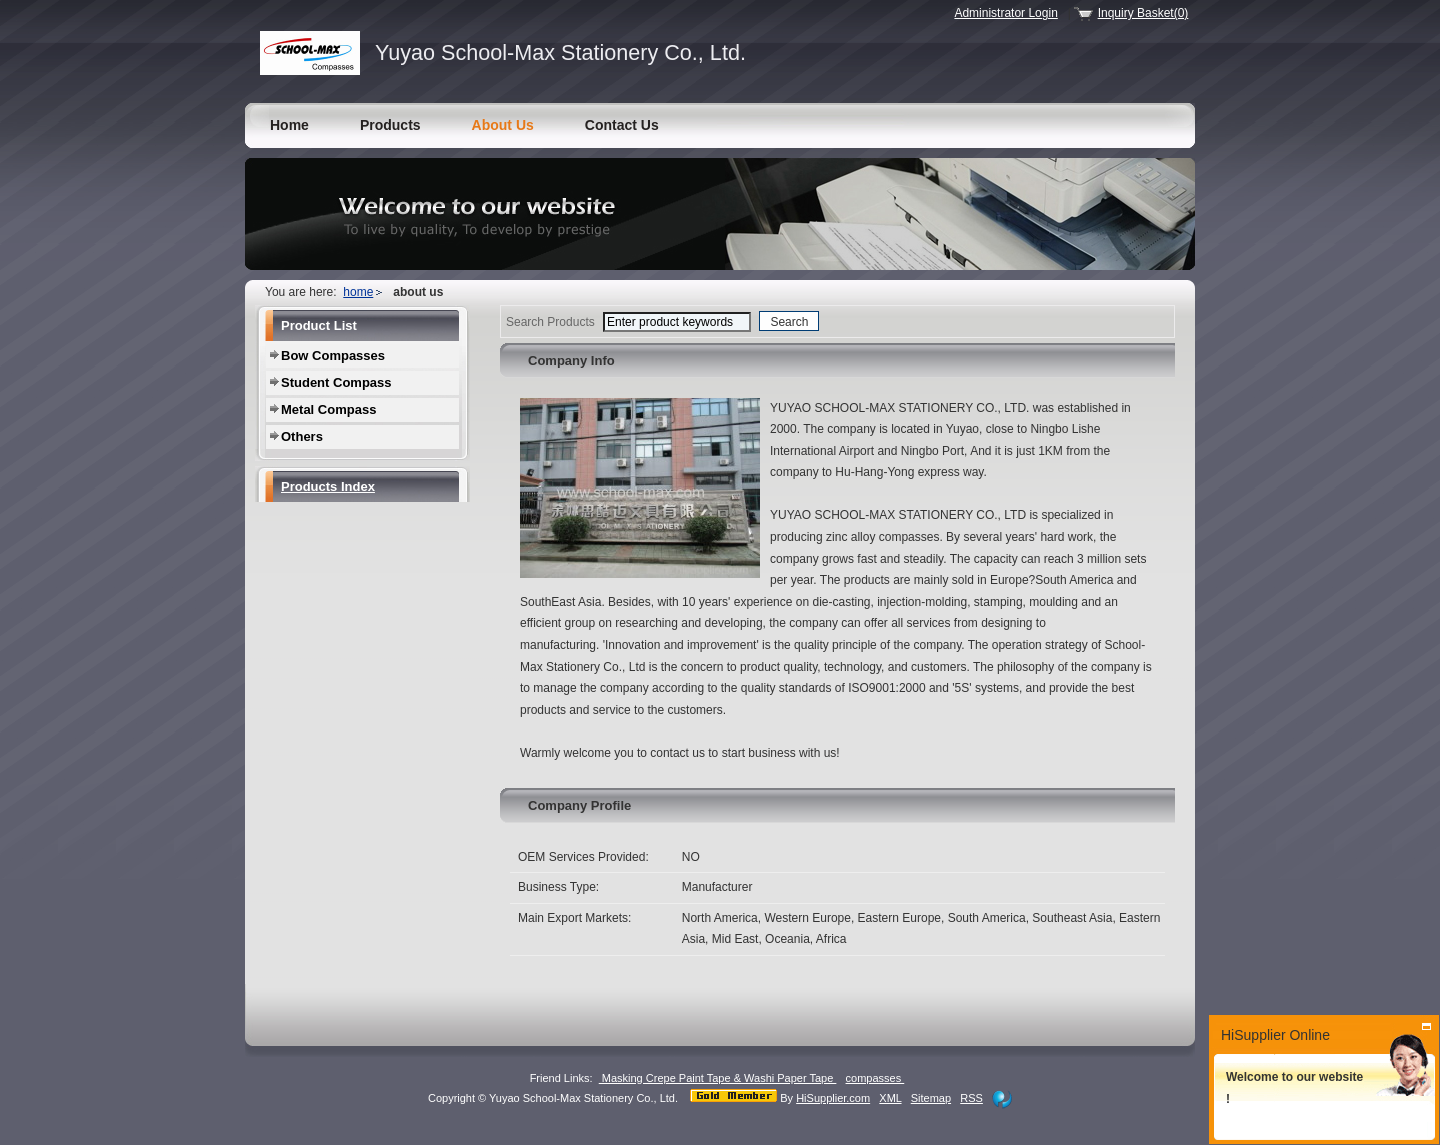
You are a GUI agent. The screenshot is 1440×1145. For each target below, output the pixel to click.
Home (289, 125)
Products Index (328, 486)
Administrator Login (1005, 13)
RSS (971, 1098)
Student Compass (336, 382)
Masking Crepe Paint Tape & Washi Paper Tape (718, 1078)
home (358, 292)
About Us (503, 125)
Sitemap (931, 1098)
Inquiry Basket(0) (1143, 13)
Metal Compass (328, 409)
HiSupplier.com (833, 1098)
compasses (875, 1078)
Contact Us (622, 125)
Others (302, 436)
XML (890, 1098)
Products (390, 125)
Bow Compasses (333, 355)
